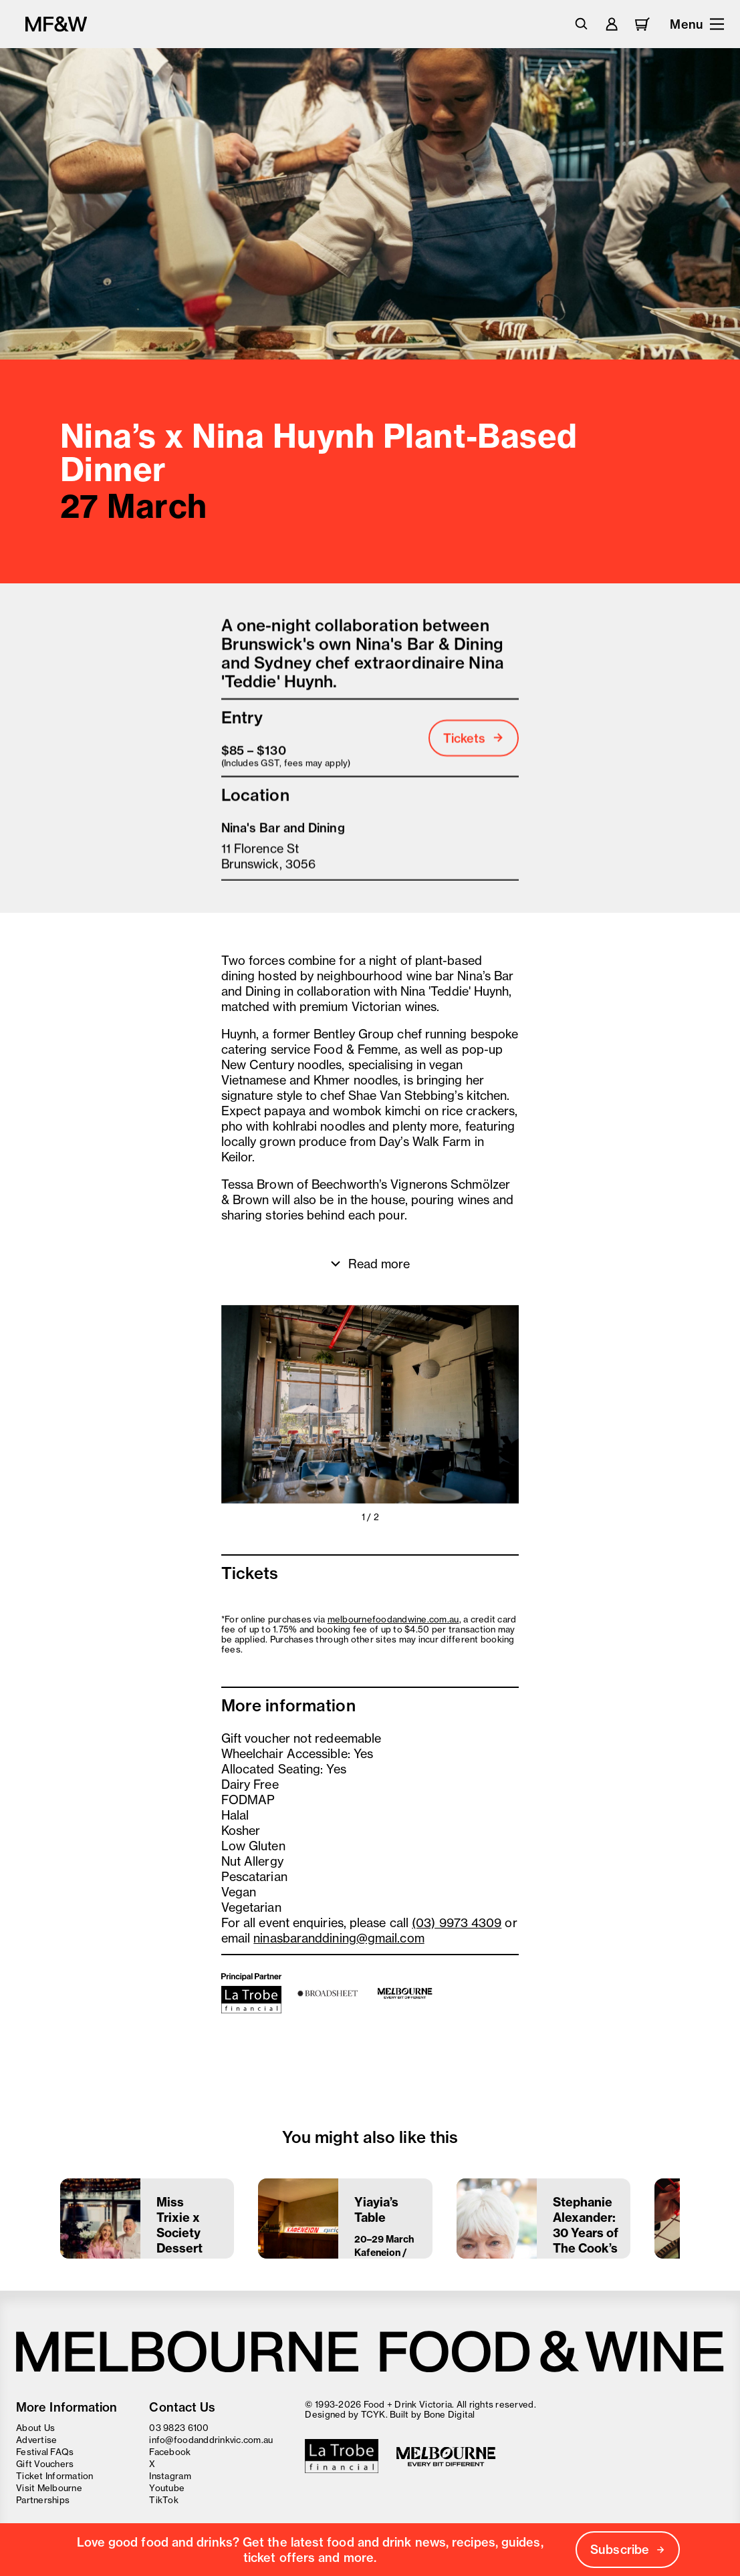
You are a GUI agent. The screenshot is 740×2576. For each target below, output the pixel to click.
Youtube (166, 2487)
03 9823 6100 (179, 2427)
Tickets (474, 741)
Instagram (170, 2475)
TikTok (163, 2499)
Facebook (170, 2451)
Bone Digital (449, 2414)
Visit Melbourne (49, 2487)
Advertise (36, 2439)
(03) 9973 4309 (456, 1925)
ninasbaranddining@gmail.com (338, 1940)
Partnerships (43, 2499)
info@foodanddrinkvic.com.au (211, 2439)
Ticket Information (55, 2475)
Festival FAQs (45, 2451)
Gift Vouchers (45, 2463)
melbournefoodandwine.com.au (393, 1621)
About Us (35, 2427)
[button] (295, 1407)
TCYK (373, 2414)
